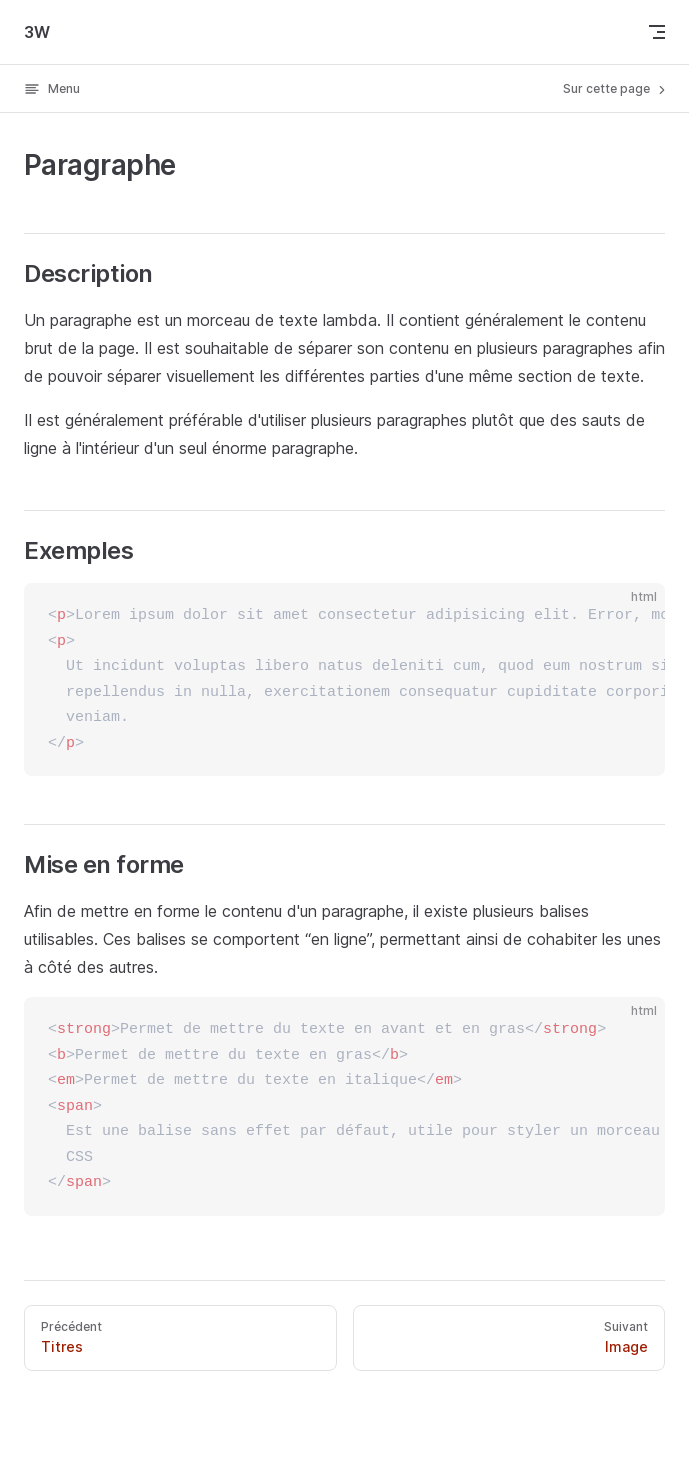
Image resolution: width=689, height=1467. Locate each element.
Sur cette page (616, 89)
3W (37, 32)
